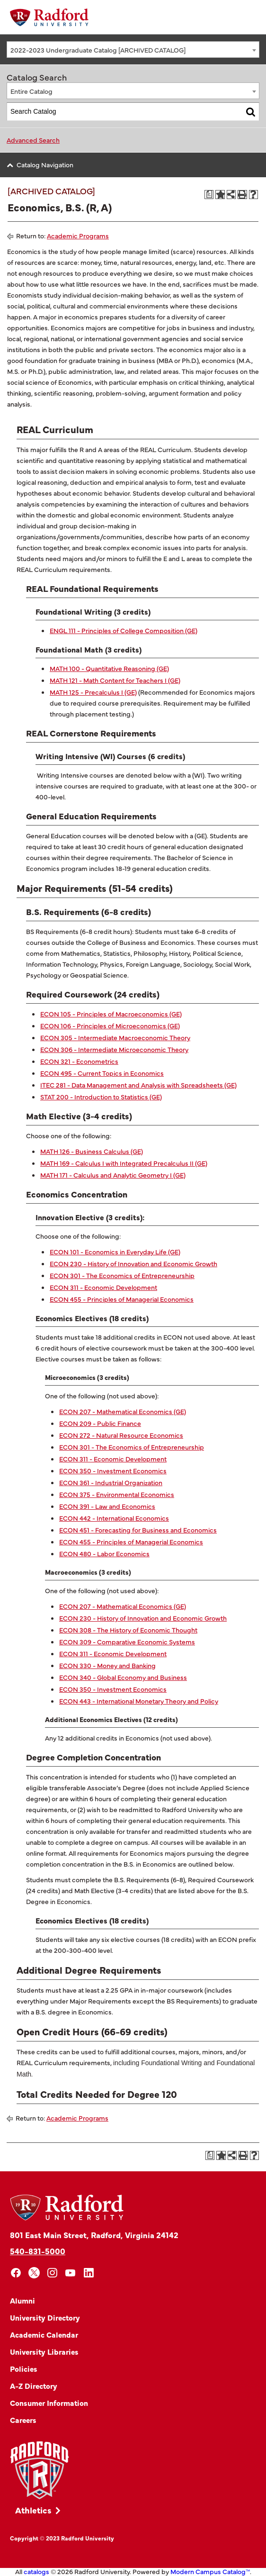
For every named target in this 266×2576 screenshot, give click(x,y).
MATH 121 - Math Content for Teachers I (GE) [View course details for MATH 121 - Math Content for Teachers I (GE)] (115, 680)
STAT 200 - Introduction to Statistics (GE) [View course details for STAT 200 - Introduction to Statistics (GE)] (101, 1096)
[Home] (49, 17)
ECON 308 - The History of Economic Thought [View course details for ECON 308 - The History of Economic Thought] (128, 1629)
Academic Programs (78, 235)
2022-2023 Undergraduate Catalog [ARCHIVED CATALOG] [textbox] (98, 49)
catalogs (36, 2571)
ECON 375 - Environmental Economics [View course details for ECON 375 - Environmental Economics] (116, 1494)
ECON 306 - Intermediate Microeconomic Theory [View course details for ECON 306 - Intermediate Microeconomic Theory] (114, 1049)
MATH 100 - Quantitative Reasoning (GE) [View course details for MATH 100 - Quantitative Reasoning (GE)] (109, 668)
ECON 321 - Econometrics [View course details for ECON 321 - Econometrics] (79, 1061)
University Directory (45, 2317)
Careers (23, 2419)
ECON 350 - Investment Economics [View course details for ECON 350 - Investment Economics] (113, 1470)
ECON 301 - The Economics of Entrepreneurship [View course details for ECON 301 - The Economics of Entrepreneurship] (122, 1275)
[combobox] (133, 49)
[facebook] (16, 2273)
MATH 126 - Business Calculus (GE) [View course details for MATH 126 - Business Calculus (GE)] (91, 1151)
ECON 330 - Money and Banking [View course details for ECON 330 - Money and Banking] (107, 1665)
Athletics (33, 2510)
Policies (23, 2368)
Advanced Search (33, 140)
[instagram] (52, 2273)
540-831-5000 (37, 2250)
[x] (34, 2273)
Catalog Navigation (45, 164)
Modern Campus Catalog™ (210, 2571)
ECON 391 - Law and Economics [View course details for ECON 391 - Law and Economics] (107, 1506)
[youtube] (71, 2273)
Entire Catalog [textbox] (31, 91)
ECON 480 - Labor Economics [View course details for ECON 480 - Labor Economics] (104, 1553)
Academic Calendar (44, 2334)
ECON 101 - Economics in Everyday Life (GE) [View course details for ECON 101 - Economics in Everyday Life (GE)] (115, 1251)
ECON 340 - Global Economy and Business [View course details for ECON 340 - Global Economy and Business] (123, 1677)
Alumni (22, 2300)
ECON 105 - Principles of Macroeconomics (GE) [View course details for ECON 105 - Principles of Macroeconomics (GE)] (111, 1013)
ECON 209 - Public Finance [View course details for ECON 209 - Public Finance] (100, 1423)
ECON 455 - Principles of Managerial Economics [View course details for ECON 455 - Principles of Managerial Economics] (122, 1299)
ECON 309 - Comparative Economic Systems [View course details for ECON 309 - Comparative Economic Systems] (127, 1641)
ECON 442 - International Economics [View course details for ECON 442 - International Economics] (114, 1518)
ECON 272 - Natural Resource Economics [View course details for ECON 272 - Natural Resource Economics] (121, 1435)
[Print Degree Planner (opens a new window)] (209, 195)
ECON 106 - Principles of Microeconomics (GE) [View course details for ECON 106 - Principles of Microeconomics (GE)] (110, 1025)
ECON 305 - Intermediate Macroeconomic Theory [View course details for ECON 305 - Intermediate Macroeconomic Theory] (115, 1037)
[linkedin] (89, 2273)
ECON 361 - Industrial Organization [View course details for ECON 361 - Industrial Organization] (110, 1482)
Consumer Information (49, 2402)
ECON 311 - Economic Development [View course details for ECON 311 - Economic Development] (103, 1287)
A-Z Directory (33, 2385)
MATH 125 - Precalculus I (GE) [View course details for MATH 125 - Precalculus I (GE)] (93, 692)
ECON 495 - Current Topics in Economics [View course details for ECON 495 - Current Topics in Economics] (102, 1073)
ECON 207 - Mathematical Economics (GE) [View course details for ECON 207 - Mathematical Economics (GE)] (122, 1411)
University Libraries (44, 2351)
